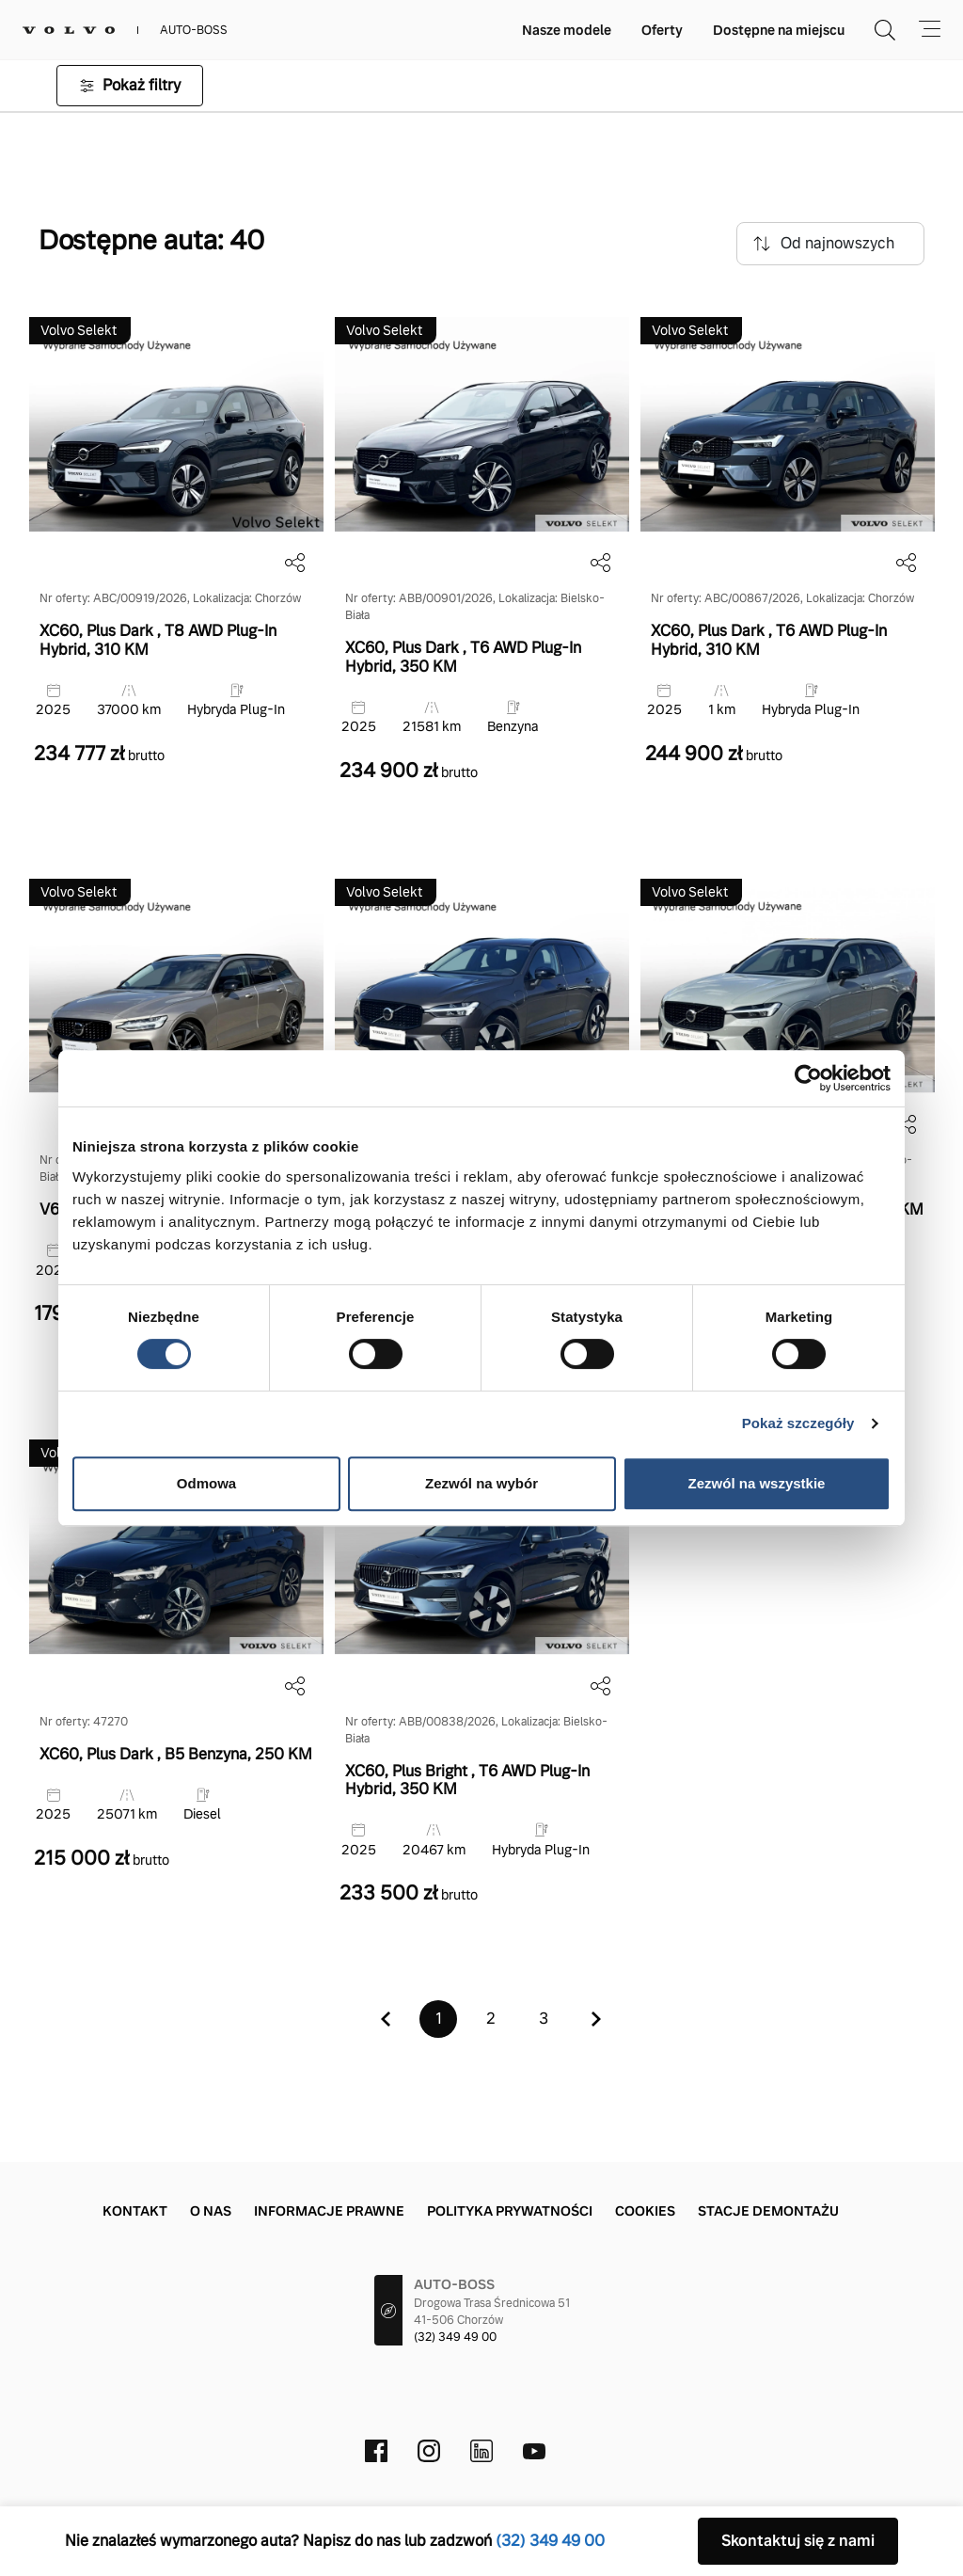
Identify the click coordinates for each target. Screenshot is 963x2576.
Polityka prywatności (509, 2210)
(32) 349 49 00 (455, 2337)
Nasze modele (566, 30)
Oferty (662, 30)
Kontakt (135, 2210)
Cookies (645, 2210)
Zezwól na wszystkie (757, 1483)
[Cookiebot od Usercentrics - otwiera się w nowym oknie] (808, 1078)
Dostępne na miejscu (779, 30)
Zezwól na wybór (481, 1483)
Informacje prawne (329, 2210)
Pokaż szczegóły (798, 1423)
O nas (210, 2210)
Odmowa (206, 1483)
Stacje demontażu (768, 2210)
